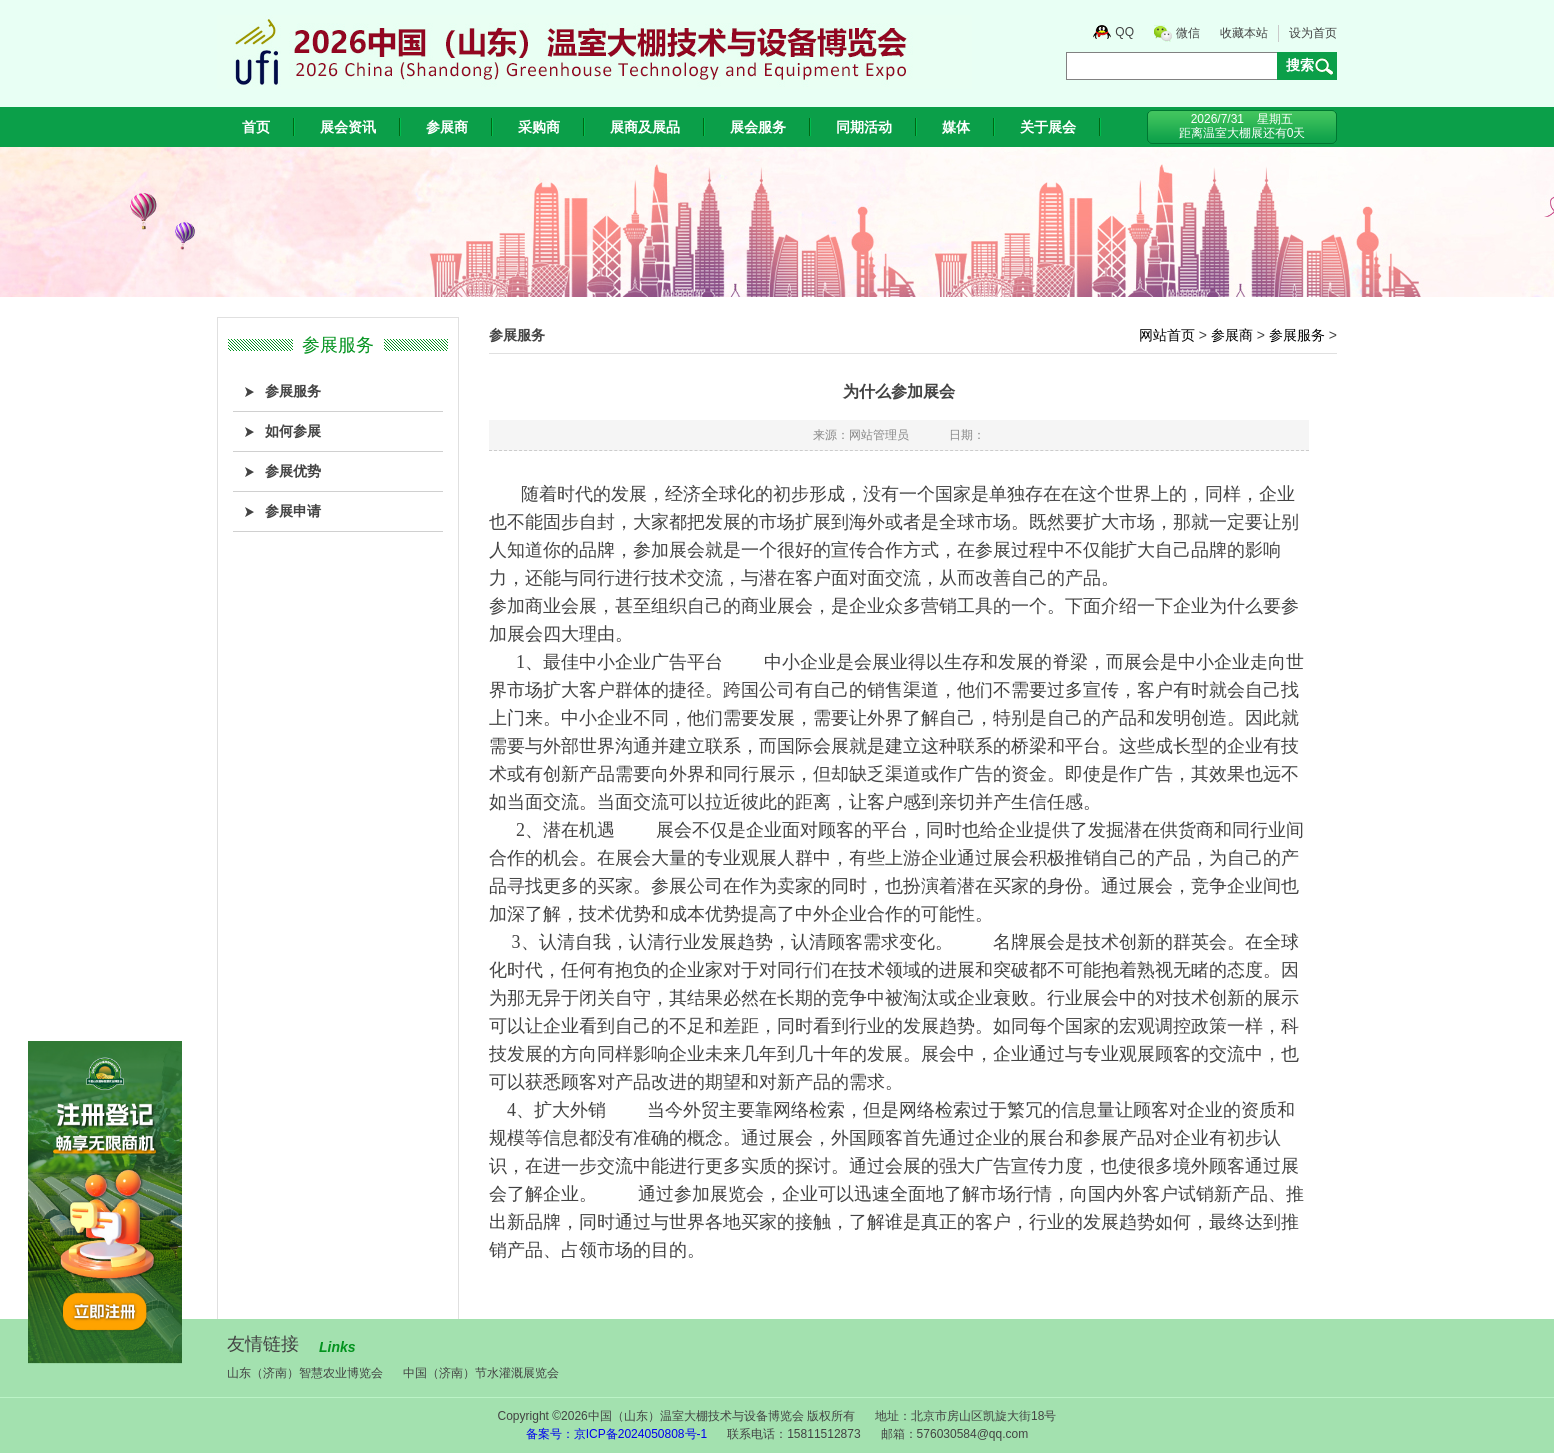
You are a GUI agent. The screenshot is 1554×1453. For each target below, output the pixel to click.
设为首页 (1313, 33)
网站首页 (1167, 335)
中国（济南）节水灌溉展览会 (481, 1373)
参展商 (447, 127)
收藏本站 (1244, 33)
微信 (1188, 33)
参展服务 (1297, 335)
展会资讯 (348, 127)
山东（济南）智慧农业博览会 (305, 1373)
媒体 (956, 127)
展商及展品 (645, 127)
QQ (1124, 32)
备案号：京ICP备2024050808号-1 (616, 1434)
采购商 (539, 127)
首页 (256, 127)
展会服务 (758, 127)
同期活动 (864, 127)
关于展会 (1048, 127)
